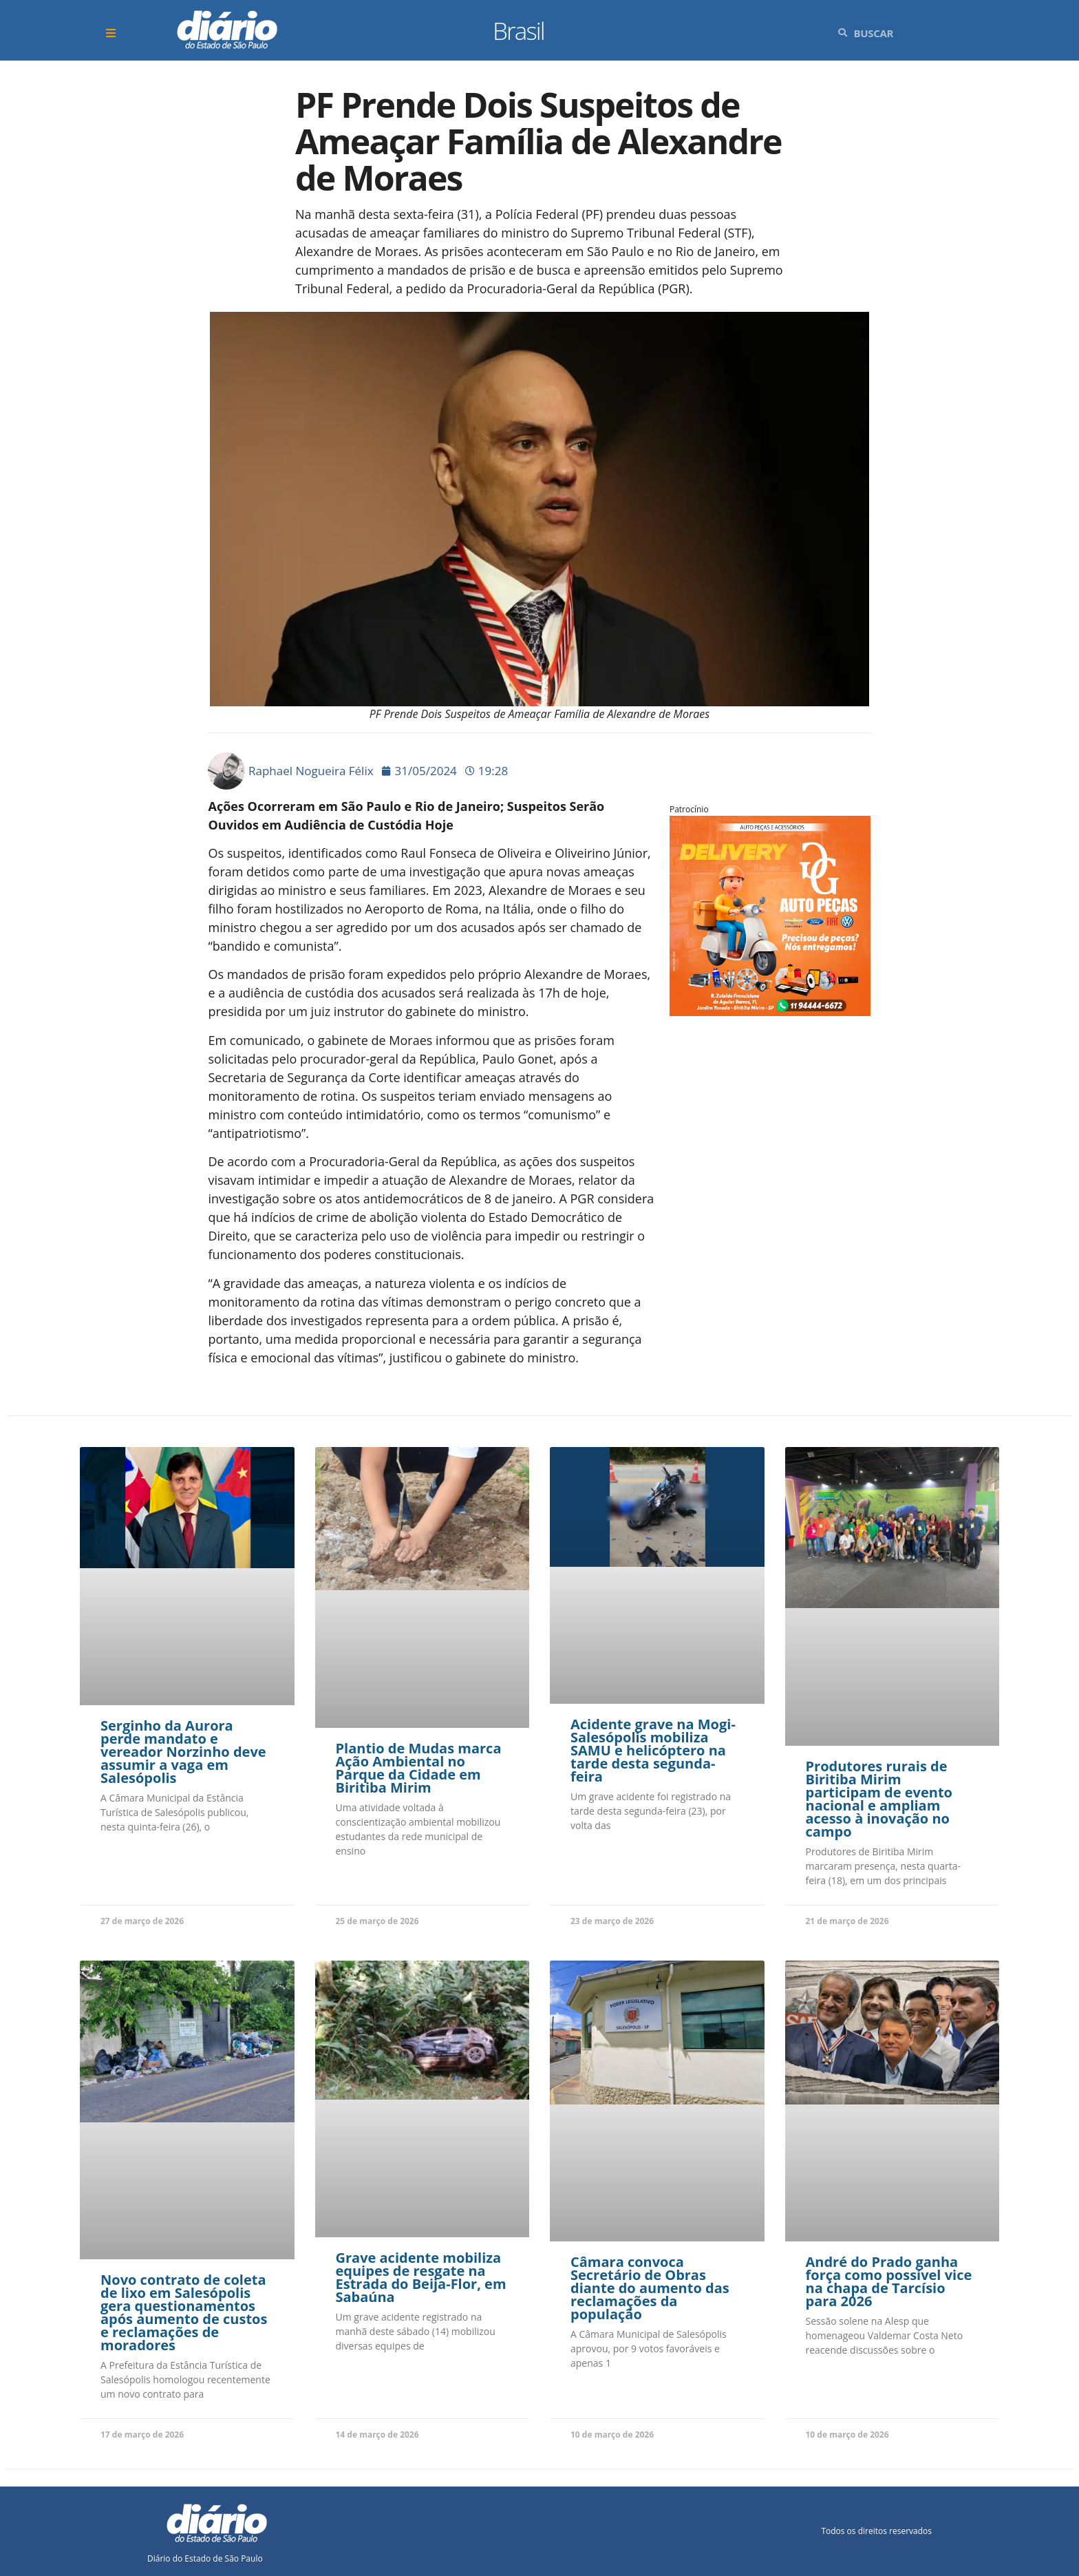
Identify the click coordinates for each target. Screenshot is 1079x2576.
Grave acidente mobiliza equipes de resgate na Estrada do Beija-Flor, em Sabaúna (421, 2277)
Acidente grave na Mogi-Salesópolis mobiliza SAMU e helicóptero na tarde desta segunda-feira (653, 1750)
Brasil (518, 30)
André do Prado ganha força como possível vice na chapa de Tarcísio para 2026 (889, 2281)
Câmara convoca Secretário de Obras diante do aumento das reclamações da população (649, 2287)
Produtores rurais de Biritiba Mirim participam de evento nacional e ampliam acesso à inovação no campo (879, 1799)
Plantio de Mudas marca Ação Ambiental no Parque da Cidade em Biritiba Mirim (419, 1768)
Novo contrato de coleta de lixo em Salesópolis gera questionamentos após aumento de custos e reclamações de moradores (183, 2312)
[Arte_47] (770, 1011)
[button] (112, 33)
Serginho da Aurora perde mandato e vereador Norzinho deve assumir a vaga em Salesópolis (183, 1751)
